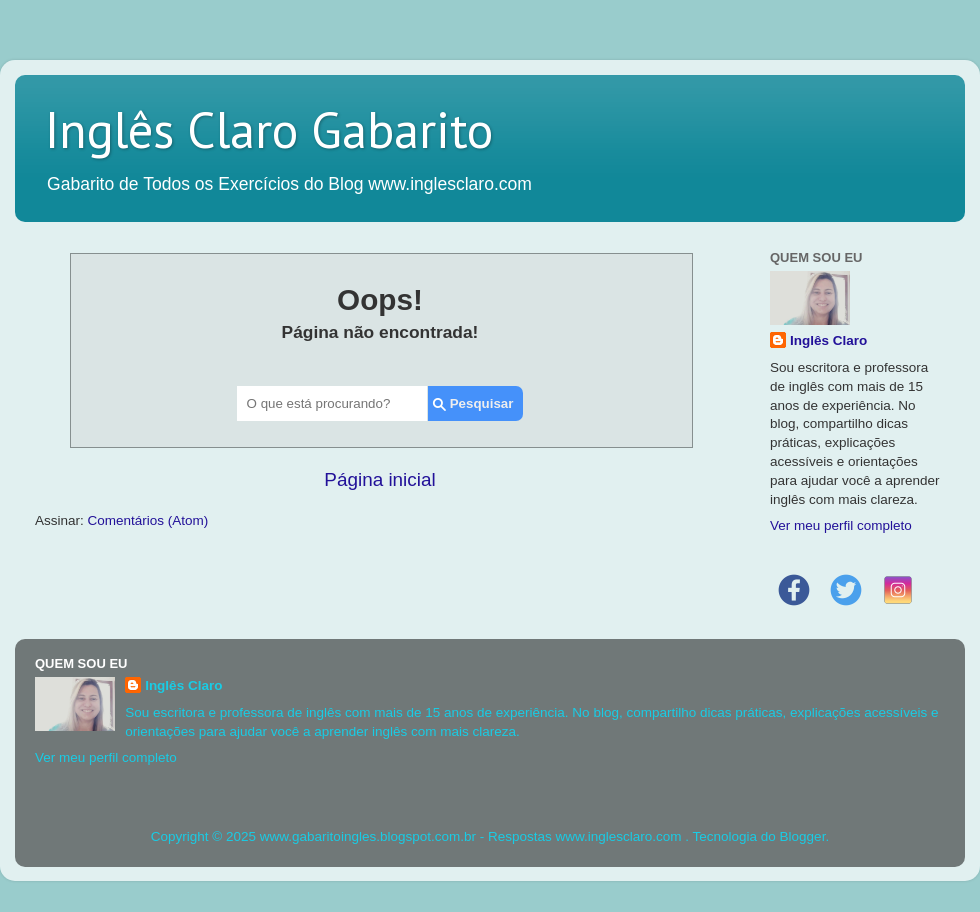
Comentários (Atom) (148, 520)
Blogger (803, 836)
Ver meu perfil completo (841, 525)
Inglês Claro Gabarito (269, 129)
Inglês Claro (828, 340)
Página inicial (379, 479)
